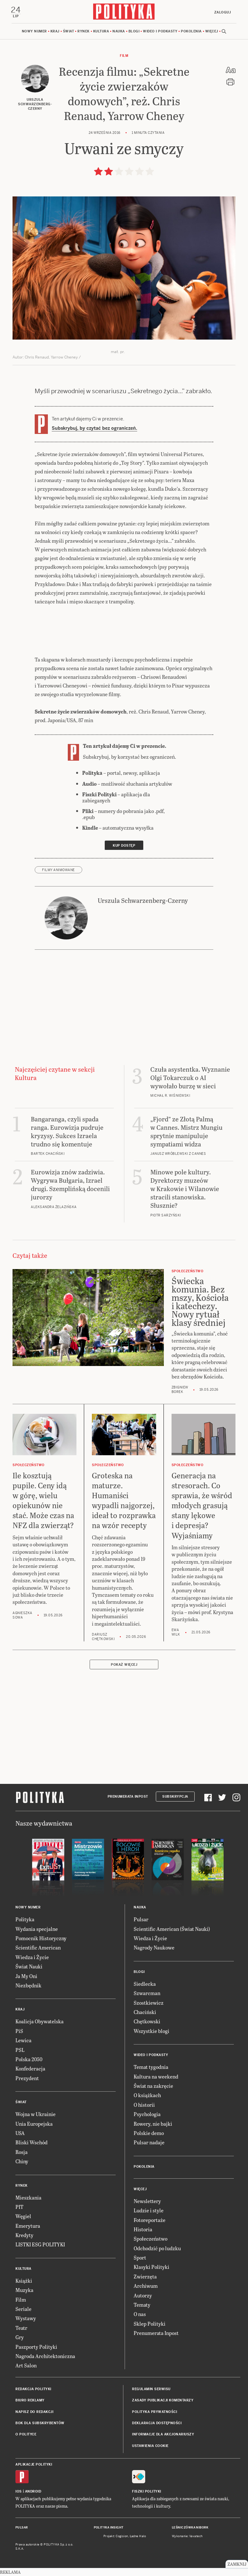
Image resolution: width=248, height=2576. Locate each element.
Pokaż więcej (124, 1665)
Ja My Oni (26, 1976)
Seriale (23, 2309)
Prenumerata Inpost (128, 1797)
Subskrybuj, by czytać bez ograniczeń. (94, 429)
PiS (19, 2031)
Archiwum (146, 2286)
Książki (23, 2281)
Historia (143, 2230)
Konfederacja (30, 2069)
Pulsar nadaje (149, 2143)
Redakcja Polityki (33, 2390)
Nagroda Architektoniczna (45, 2356)
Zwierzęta (145, 2277)
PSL (19, 2050)
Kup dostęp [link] (124, 846)
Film (124, 56)
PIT (19, 2207)
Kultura (101, 32)
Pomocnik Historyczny (40, 1938)
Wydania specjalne (36, 1929)
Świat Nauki (28, 1967)
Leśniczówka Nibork (190, 2528)
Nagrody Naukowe (154, 1948)
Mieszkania (28, 2198)
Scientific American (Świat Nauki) (172, 1929)
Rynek (83, 32)
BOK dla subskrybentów (40, 2424)
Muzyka (24, 2291)
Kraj (54, 32)
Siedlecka (145, 1984)
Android (33, 2492)
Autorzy (143, 2296)
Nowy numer (34, 32)
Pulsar (141, 1920)
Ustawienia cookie (150, 2446)
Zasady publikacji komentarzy (162, 2401)
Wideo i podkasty (160, 32)
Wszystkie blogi (151, 2031)
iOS (18, 2492)
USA (20, 2133)
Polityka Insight (109, 2528)
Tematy (142, 2305)
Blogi (134, 32)
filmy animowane (58, 871)
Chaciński (145, 2012)
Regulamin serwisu (151, 2390)
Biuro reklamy (30, 2401)
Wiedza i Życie (32, 1957)
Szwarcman (147, 1994)
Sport (140, 2258)
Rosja (21, 2152)
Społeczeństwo (150, 2239)
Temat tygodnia (151, 2067)
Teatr (21, 2328)
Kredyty (24, 2235)
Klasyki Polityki (151, 2267)
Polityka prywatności (154, 2412)
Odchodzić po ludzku (157, 2248)
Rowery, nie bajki (153, 2124)
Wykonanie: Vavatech (187, 2537)
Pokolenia (191, 32)
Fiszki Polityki (146, 2492)
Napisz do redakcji (34, 2412)
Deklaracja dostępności (157, 2424)
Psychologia (147, 2115)
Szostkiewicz (149, 2003)
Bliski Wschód (31, 2143)
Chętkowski (147, 2022)
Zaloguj (221, 12)
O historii (144, 2105)
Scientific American (38, 1948)
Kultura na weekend (156, 2077)
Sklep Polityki (149, 2324)
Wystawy (25, 2319)
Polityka (24, 1920)
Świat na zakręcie (153, 2086)
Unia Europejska (34, 2124)
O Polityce (25, 2435)
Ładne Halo (138, 2537)
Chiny (21, 2161)
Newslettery (147, 2201)
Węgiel (23, 2217)
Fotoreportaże (149, 2220)
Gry (19, 2338)
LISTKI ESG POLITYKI (40, 2245)
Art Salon (26, 2366)
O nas (140, 2315)
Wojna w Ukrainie (35, 2115)
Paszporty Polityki (36, 2347)
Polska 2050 (28, 2059)
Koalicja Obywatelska (39, 2022)
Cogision (122, 2537)
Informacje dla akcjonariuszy (163, 2435)
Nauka (118, 32)
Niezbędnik (28, 1986)
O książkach (147, 2096)
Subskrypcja (175, 1797)
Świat (68, 32)
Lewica (23, 2041)
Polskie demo (149, 2133)
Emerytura (27, 2226)
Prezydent (27, 2078)
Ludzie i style (149, 2211)
